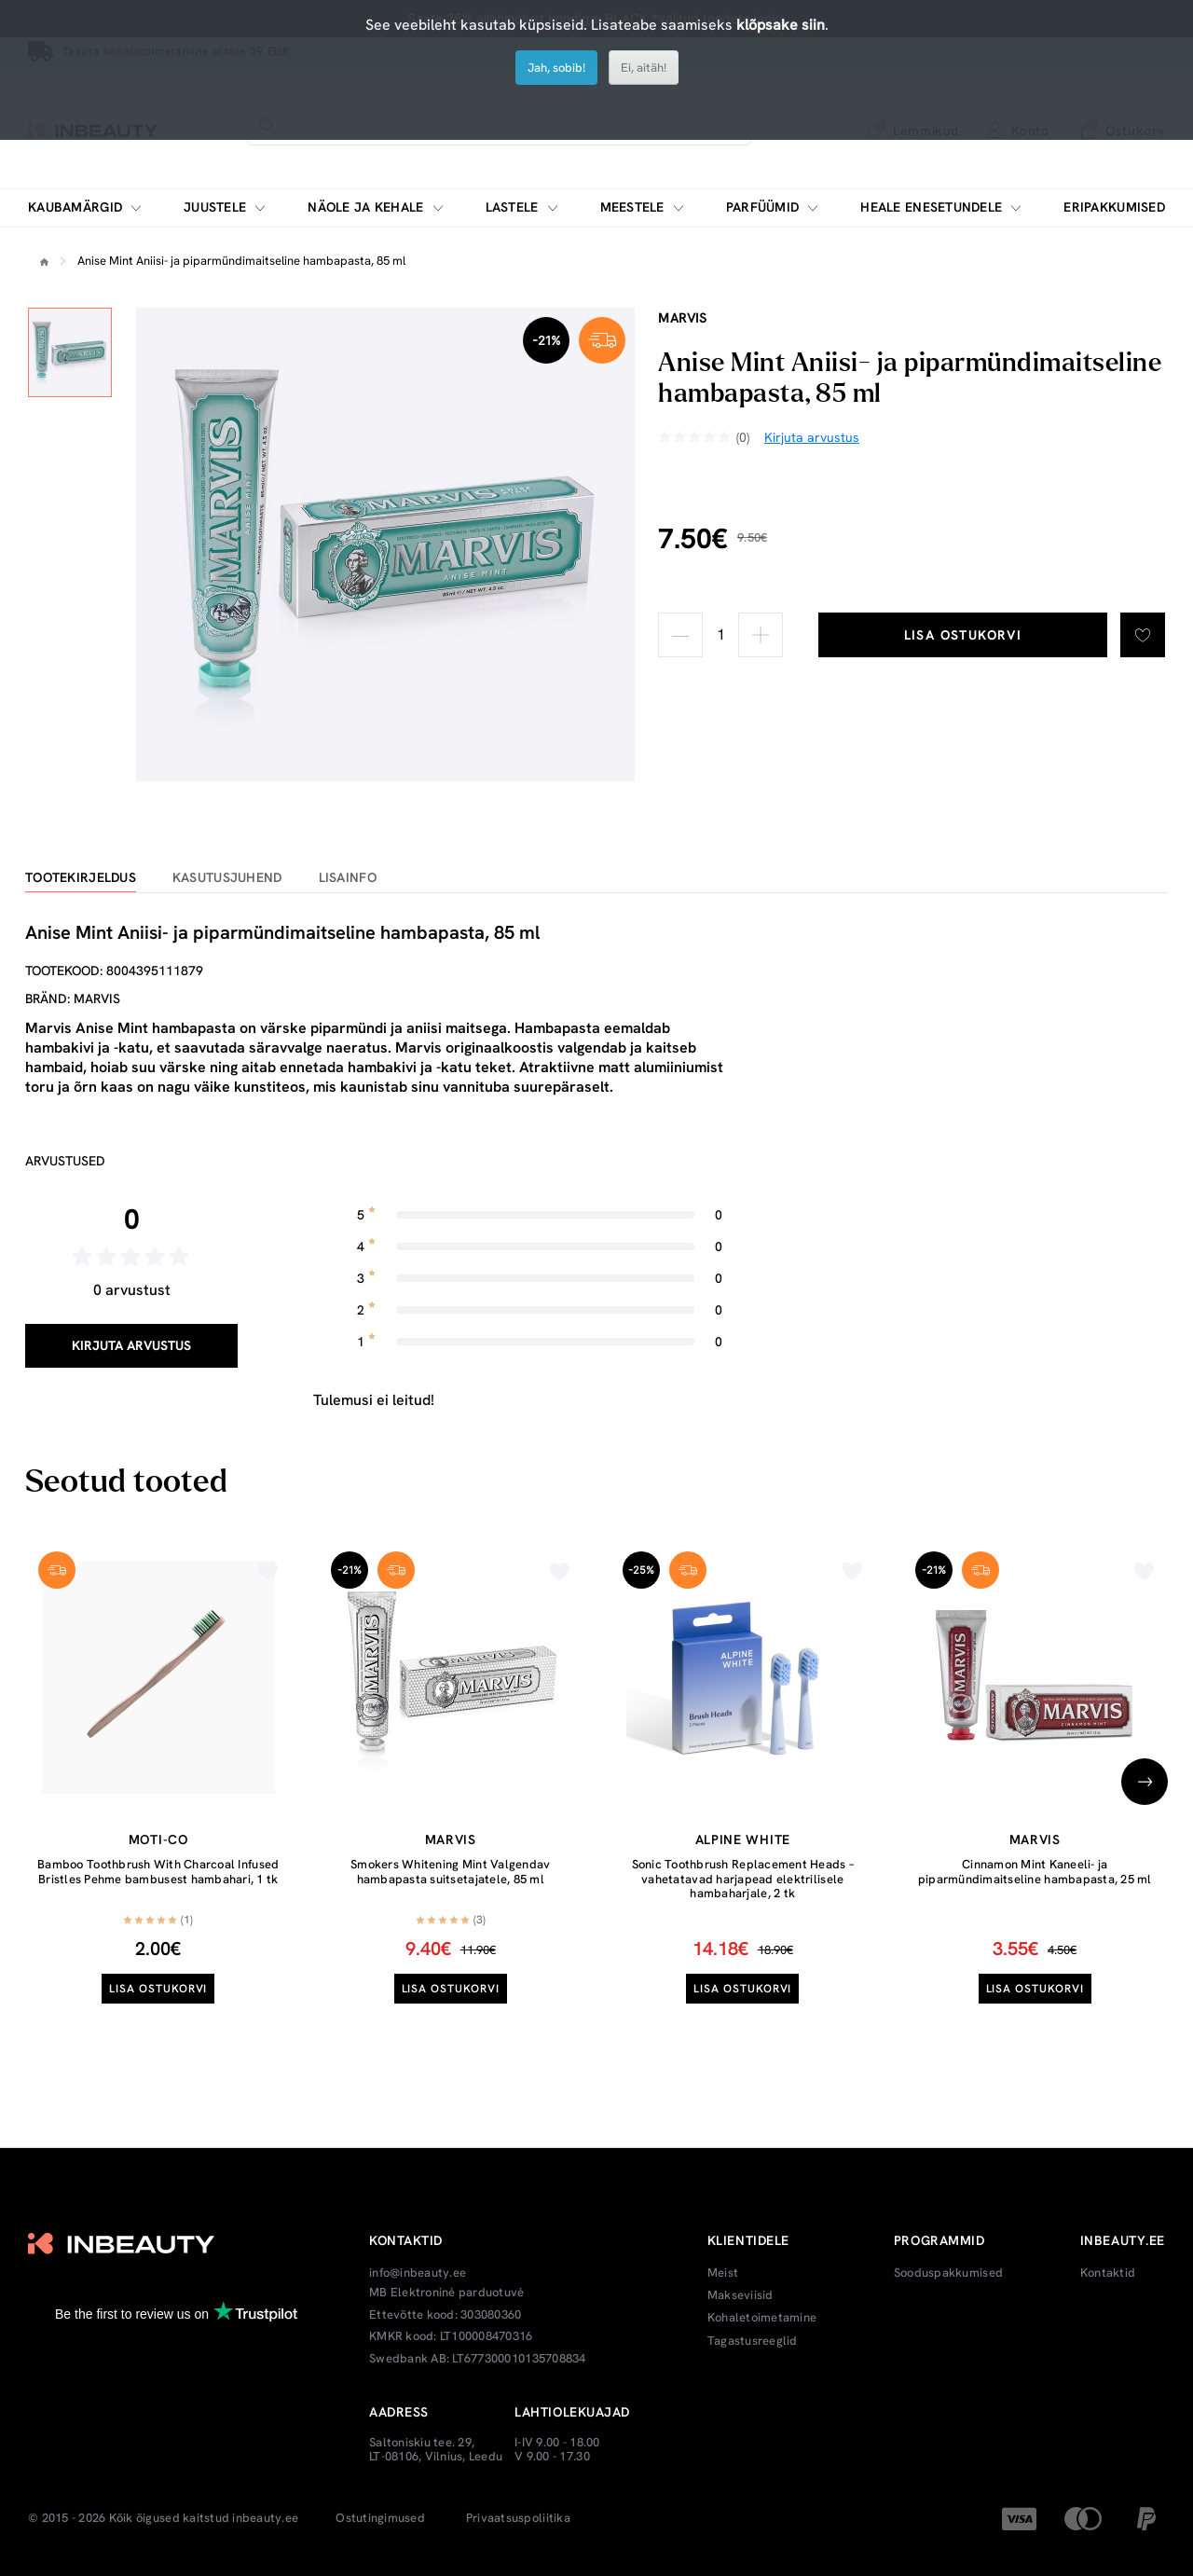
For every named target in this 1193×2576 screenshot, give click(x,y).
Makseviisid (740, 2295)
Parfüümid (763, 207)
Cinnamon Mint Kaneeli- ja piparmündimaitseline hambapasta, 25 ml (1035, 1871)
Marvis (682, 318)
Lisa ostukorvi (963, 635)
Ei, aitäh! (643, 68)
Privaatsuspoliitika (518, 2518)
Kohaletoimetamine (761, 2317)
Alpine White (742, 1839)
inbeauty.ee (265, 2518)
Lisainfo (348, 878)
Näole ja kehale (365, 207)
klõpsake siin (780, 24)
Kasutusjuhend (227, 878)
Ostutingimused (380, 2518)
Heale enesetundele (931, 207)
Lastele (512, 207)
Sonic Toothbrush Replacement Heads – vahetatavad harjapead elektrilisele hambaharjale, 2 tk (743, 1878)
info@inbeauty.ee (417, 2273)
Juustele (215, 207)
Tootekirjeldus (80, 878)
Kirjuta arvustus (131, 1345)
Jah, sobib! (556, 68)
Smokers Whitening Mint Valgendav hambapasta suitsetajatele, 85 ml (450, 1871)
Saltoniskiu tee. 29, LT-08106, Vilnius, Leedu (435, 2449)
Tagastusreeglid (752, 2341)
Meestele (632, 207)
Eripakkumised (1114, 207)
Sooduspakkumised (948, 2273)
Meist (722, 2273)
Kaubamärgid (75, 207)
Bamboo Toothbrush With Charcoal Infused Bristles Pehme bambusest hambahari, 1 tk (158, 1871)
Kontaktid (1107, 2273)
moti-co (158, 1839)
